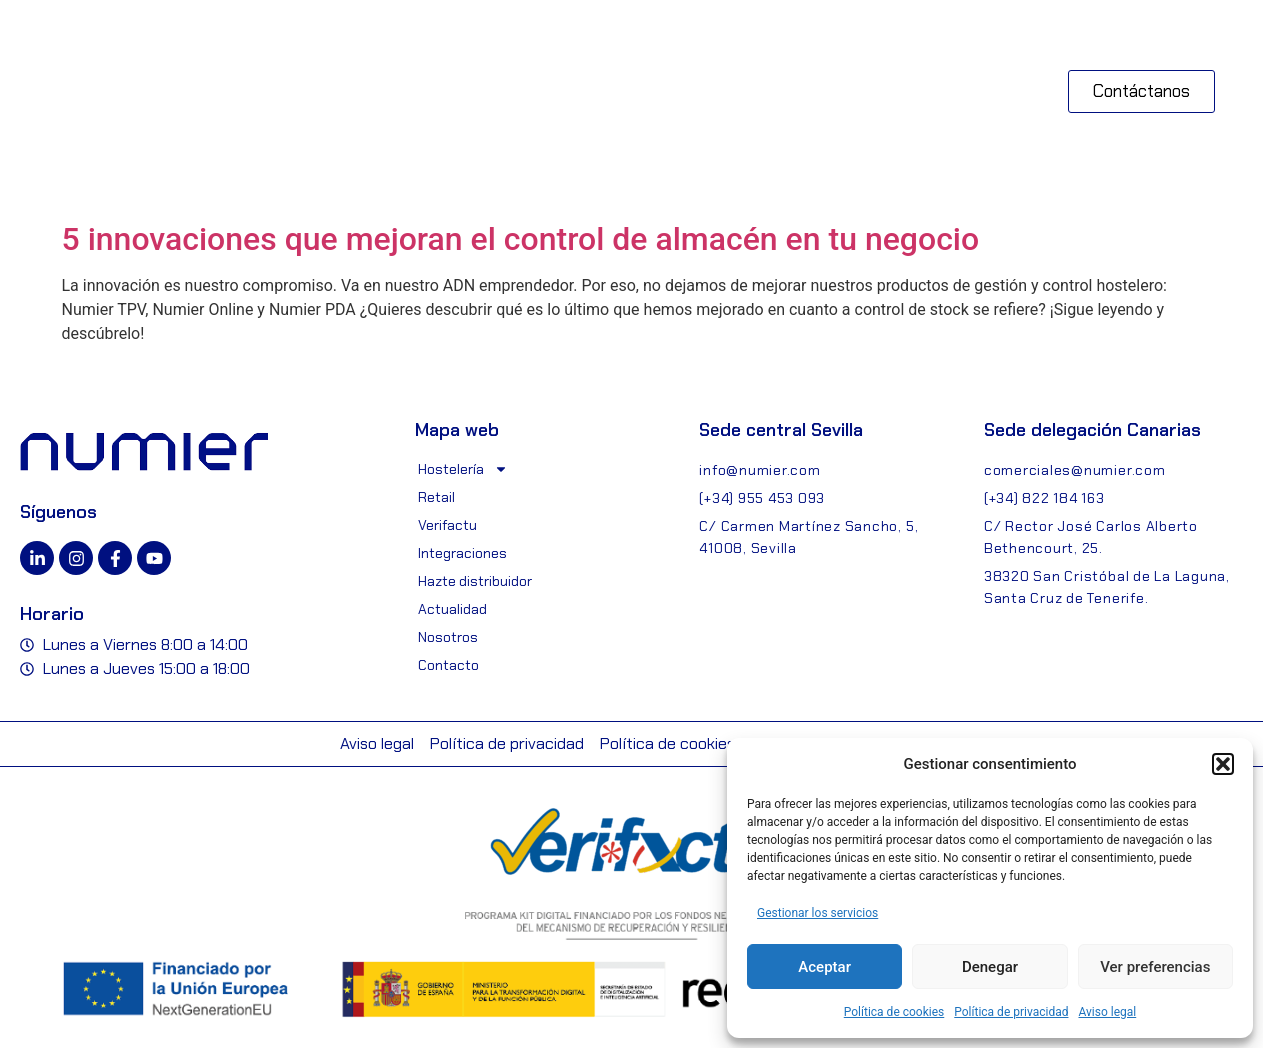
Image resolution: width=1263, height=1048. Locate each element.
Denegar (990, 967)
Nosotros (448, 637)
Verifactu (447, 525)
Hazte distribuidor (475, 581)
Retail (436, 497)
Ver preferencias (1155, 967)
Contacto (448, 665)
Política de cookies (894, 1012)
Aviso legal (1107, 1012)
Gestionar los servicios (817, 913)
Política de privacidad (1011, 1012)
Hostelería (463, 469)
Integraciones (462, 553)
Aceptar (824, 967)
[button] (1223, 764)
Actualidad (452, 609)
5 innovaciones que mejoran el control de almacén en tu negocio (521, 239)
